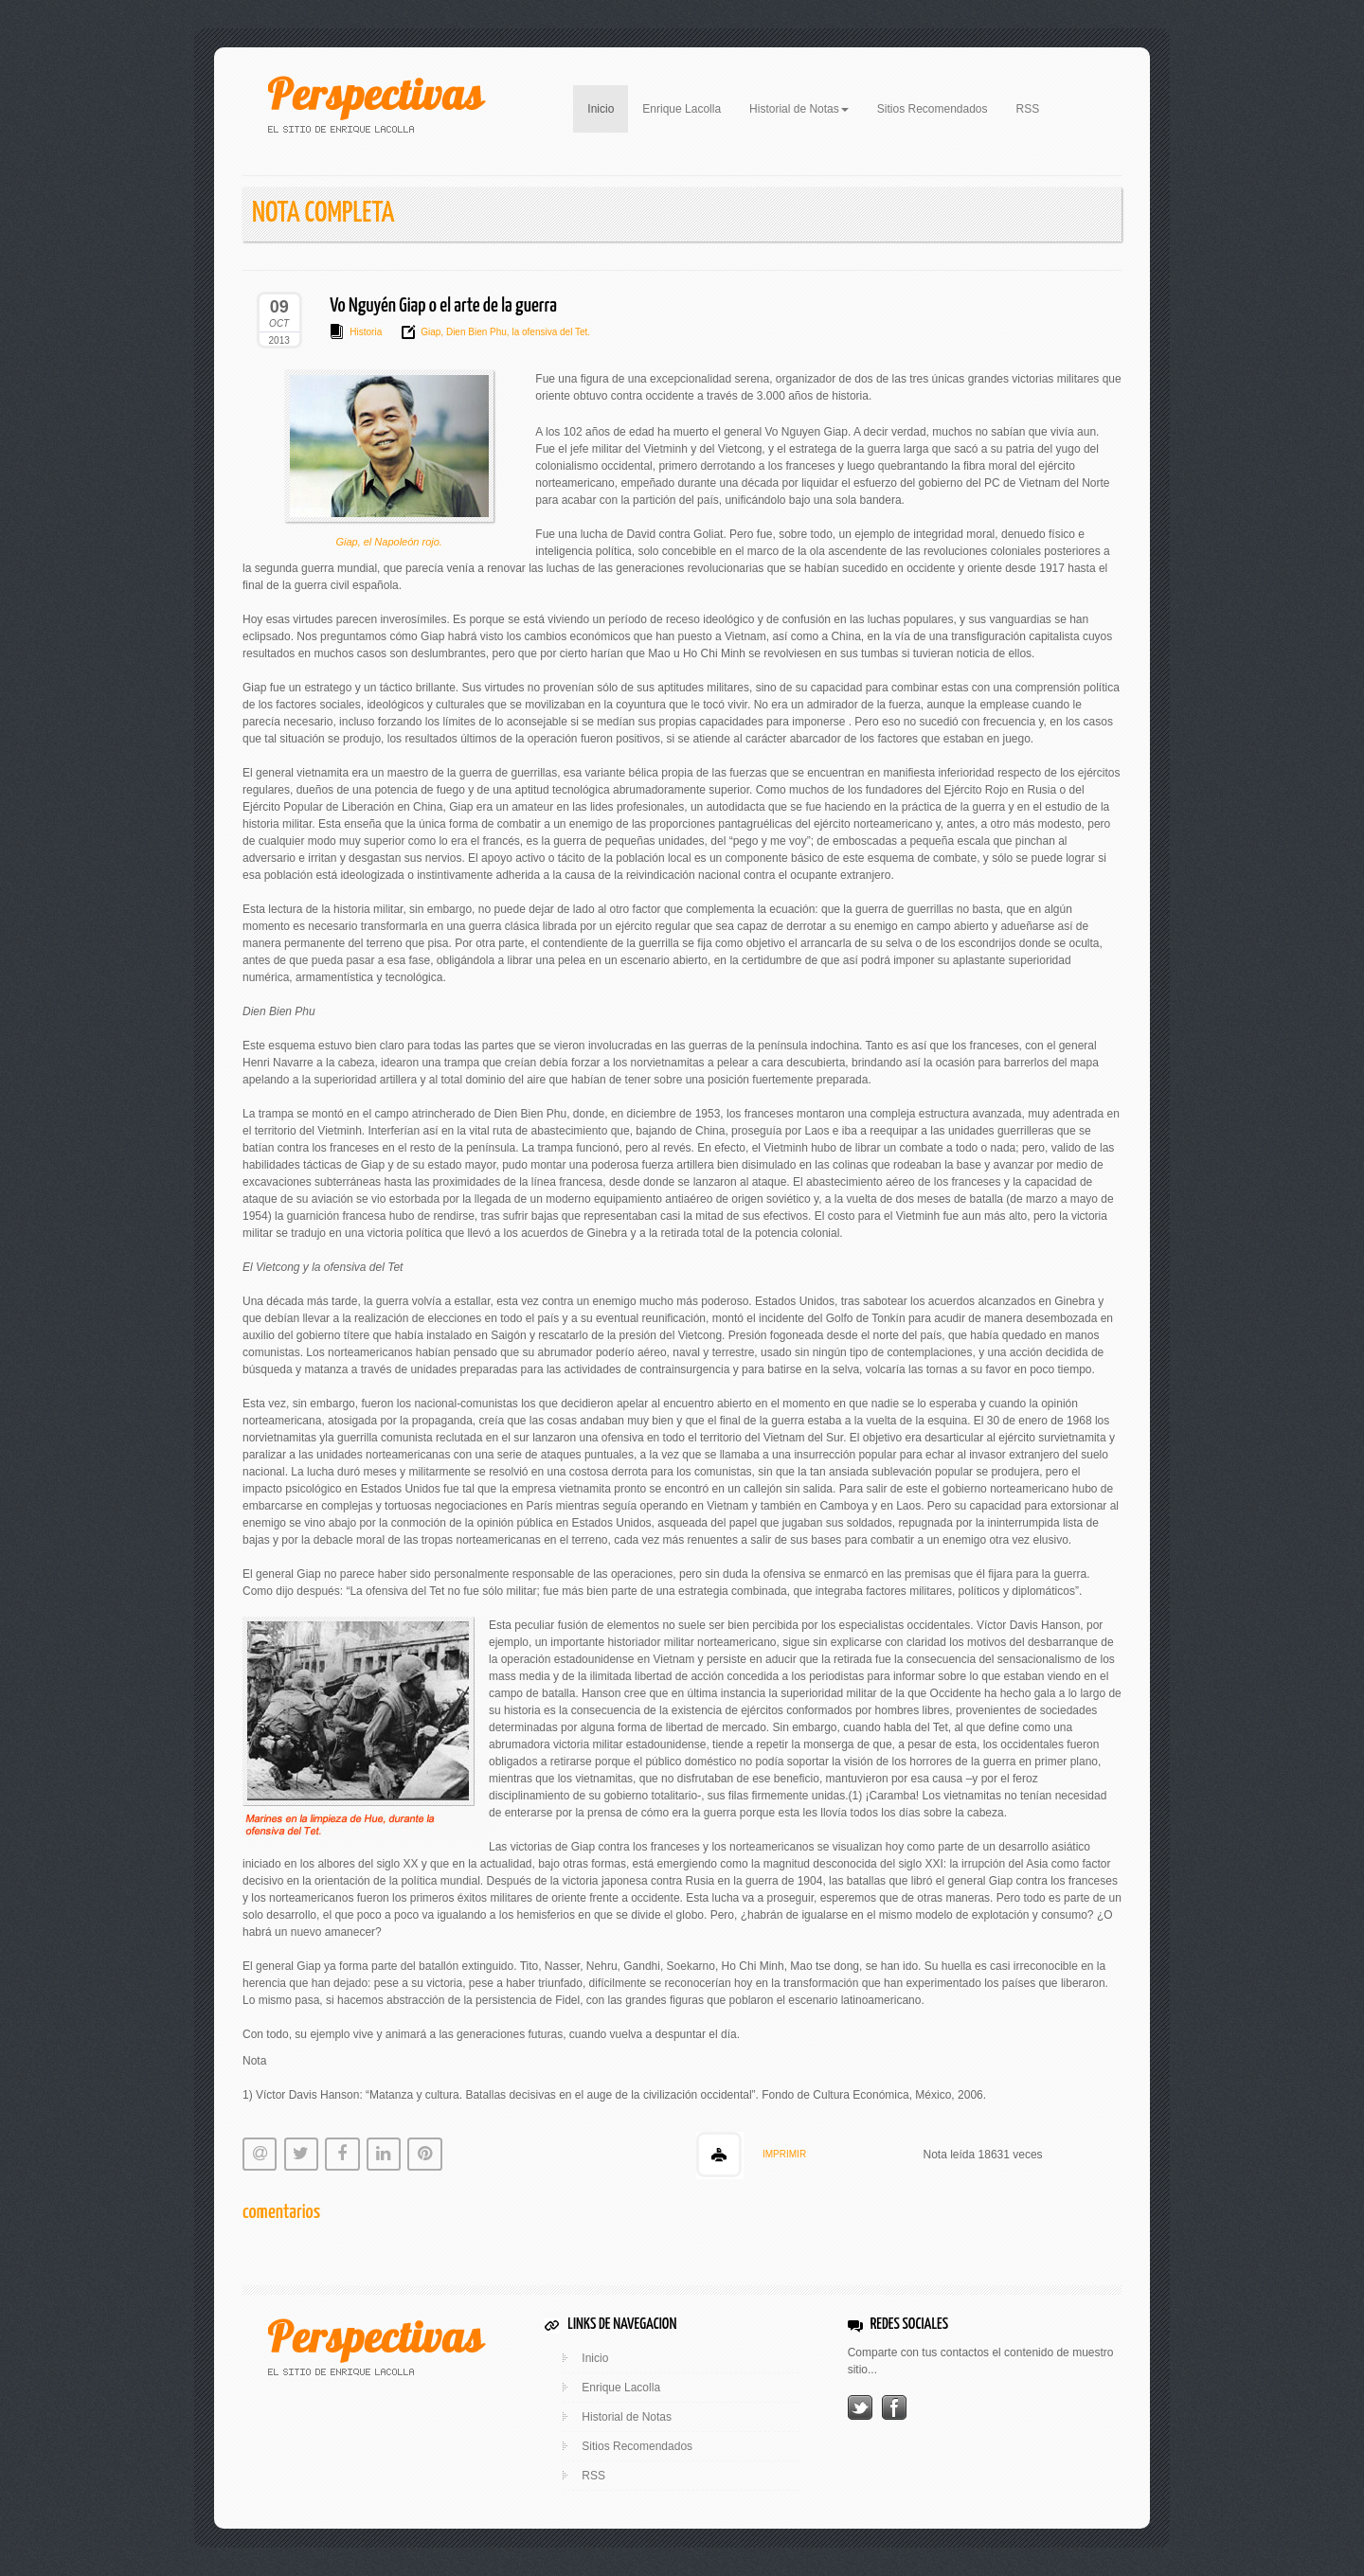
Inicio (607, 107)
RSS (1028, 109)
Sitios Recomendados (932, 109)
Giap (430, 332)
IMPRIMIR (784, 2154)
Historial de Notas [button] (799, 109)
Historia (366, 332)
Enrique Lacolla (681, 109)
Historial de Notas (627, 2417)
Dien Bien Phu (475, 332)
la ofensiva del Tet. (550, 332)
